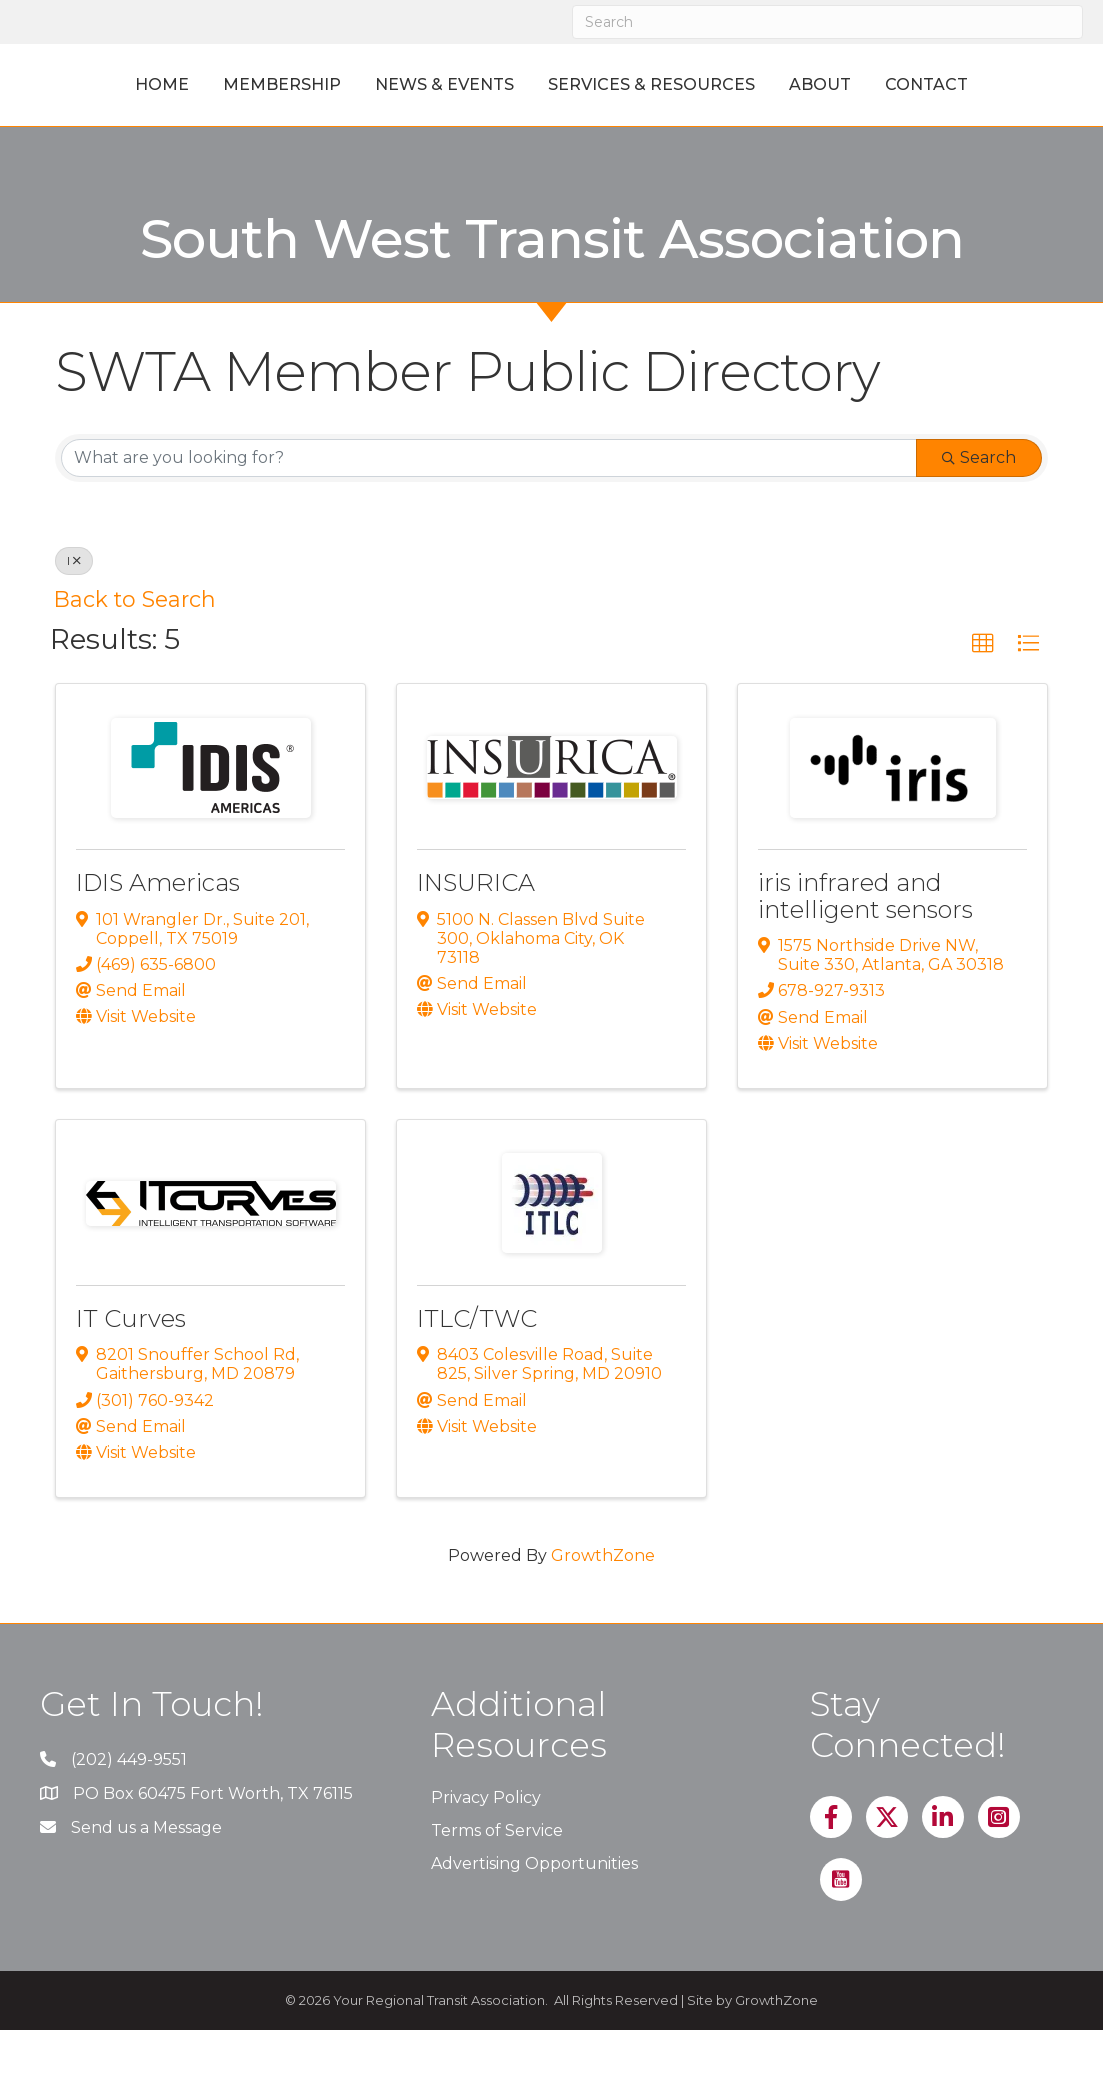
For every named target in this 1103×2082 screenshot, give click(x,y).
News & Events (413, 84)
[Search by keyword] (489, 510)
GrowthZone (603, 1608)
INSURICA (476, 935)
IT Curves (131, 1370)
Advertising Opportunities (534, 1916)
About (969, 84)
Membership (251, 84)
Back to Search (135, 651)
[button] (983, 696)
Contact (551, 136)
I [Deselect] (74, 612)
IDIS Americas (158, 935)
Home (131, 84)
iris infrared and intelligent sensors (865, 948)
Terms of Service (497, 1882)
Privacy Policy (486, 1849)
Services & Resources (800, 84)
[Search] (828, 22)
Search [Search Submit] (979, 509)
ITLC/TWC (477, 1370)
